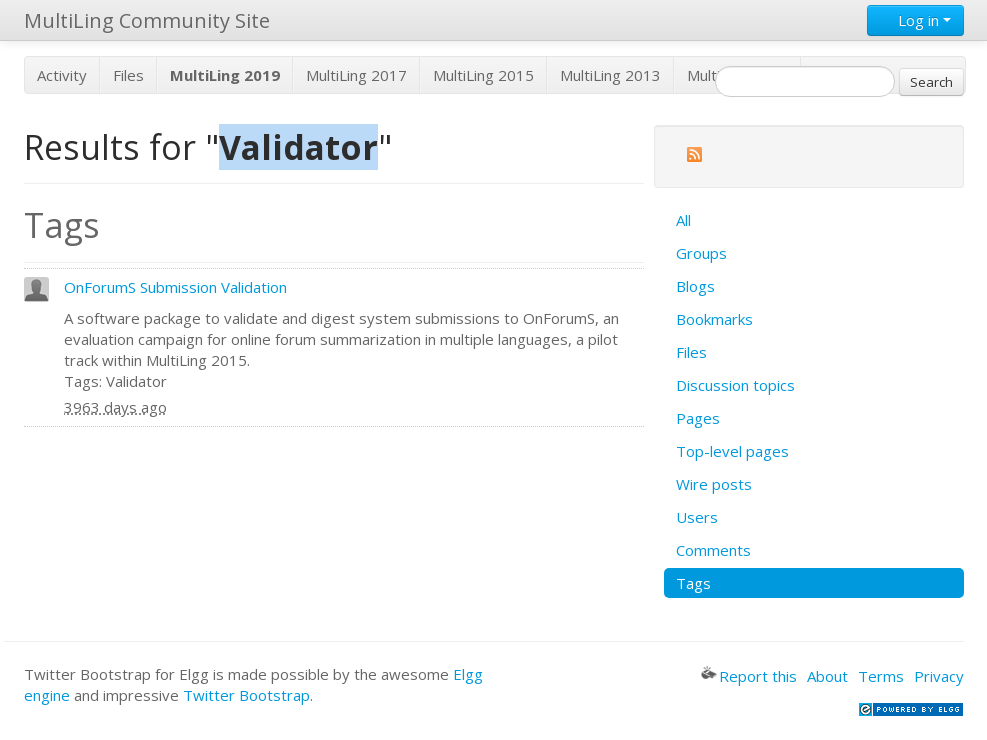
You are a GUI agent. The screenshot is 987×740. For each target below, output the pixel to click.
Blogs (695, 286)
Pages (698, 418)
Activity (62, 75)
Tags (693, 583)
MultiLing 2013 (610, 75)
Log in (915, 20)
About (827, 676)
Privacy (939, 676)
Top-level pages (732, 451)
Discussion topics (735, 385)
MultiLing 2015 (483, 75)
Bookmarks (714, 319)
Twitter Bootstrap (246, 695)
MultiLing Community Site (147, 20)
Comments (713, 550)
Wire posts (714, 484)
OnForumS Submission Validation (175, 287)
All (683, 220)
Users (697, 517)
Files (128, 75)
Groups (701, 253)
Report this (749, 676)
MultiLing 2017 (356, 75)
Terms (881, 676)
